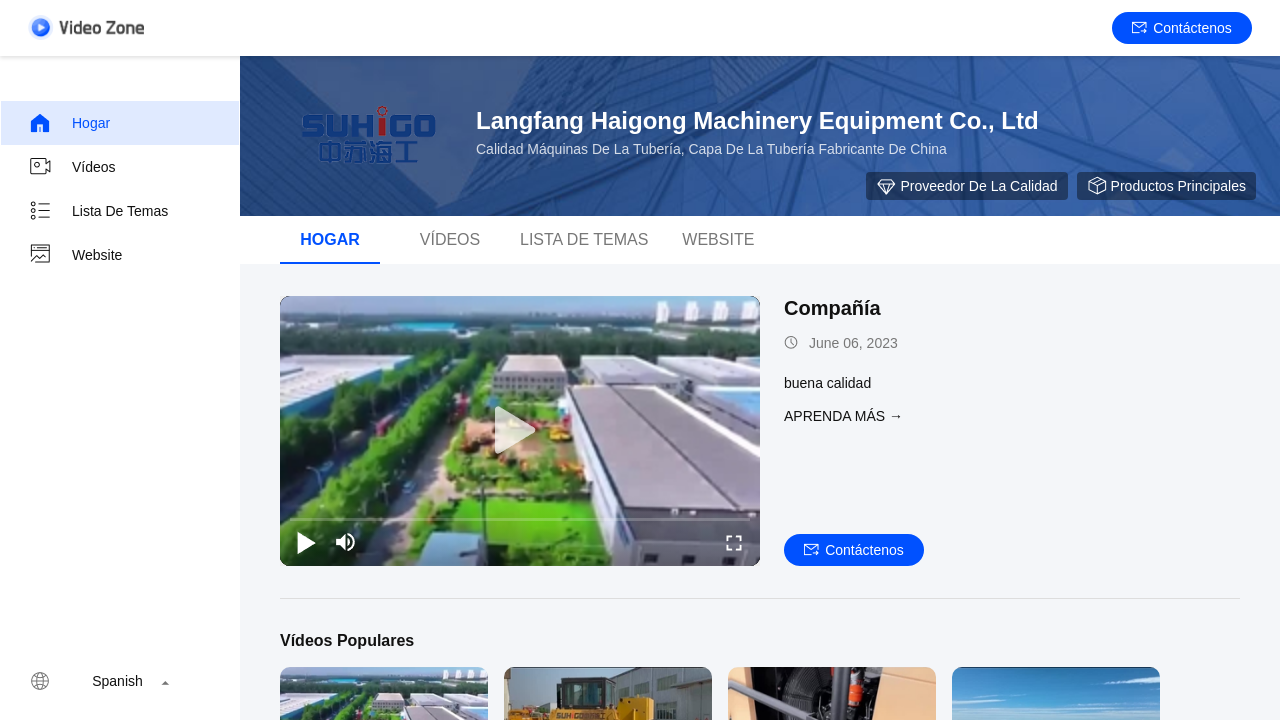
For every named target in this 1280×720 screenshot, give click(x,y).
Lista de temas (98, 211)
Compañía (832, 308)
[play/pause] (306, 542)
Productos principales (1166, 186)
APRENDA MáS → (843, 416)
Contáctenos (1182, 28)
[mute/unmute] (346, 542)
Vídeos (72, 167)
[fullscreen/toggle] (734, 542)
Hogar (69, 123)
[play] (520, 431)
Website (75, 255)
